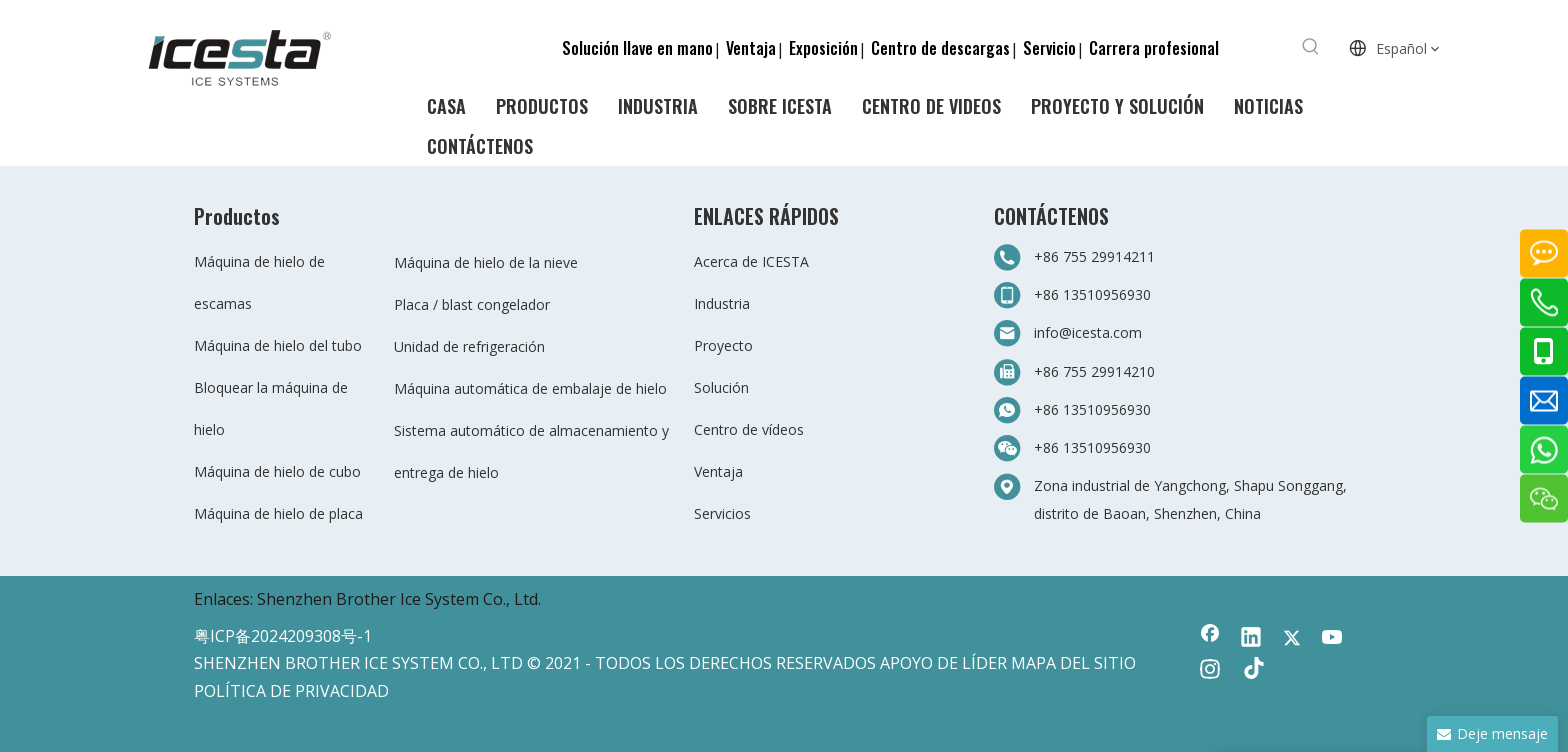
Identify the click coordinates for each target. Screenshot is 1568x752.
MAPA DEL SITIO (1073, 663)
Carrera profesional (1154, 48)
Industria (722, 303)
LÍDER (984, 663)
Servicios (722, 513)
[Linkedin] (1251, 639)
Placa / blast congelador (472, 304)
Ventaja (751, 48)
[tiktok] (1251, 671)
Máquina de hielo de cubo (277, 471)
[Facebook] (1210, 639)
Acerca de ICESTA (751, 261)
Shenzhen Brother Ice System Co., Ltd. (399, 599)
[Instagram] (1210, 671)
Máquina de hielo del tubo (278, 345)
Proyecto (723, 345)
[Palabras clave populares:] (1311, 47)
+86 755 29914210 (1094, 371)
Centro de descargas (940, 48)
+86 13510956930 (1092, 294)
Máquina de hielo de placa (278, 513)
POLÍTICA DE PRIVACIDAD (291, 691)
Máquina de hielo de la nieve (486, 262)
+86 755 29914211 (1094, 256)
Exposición (823, 48)
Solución (721, 387)
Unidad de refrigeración (469, 346)
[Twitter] (1292, 639)
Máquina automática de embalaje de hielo (530, 388)
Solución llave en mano (637, 48)
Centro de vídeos (749, 429)
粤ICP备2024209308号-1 (283, 636)
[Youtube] (1333, 639)
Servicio (1049, 48)
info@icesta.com (1088, 332)
